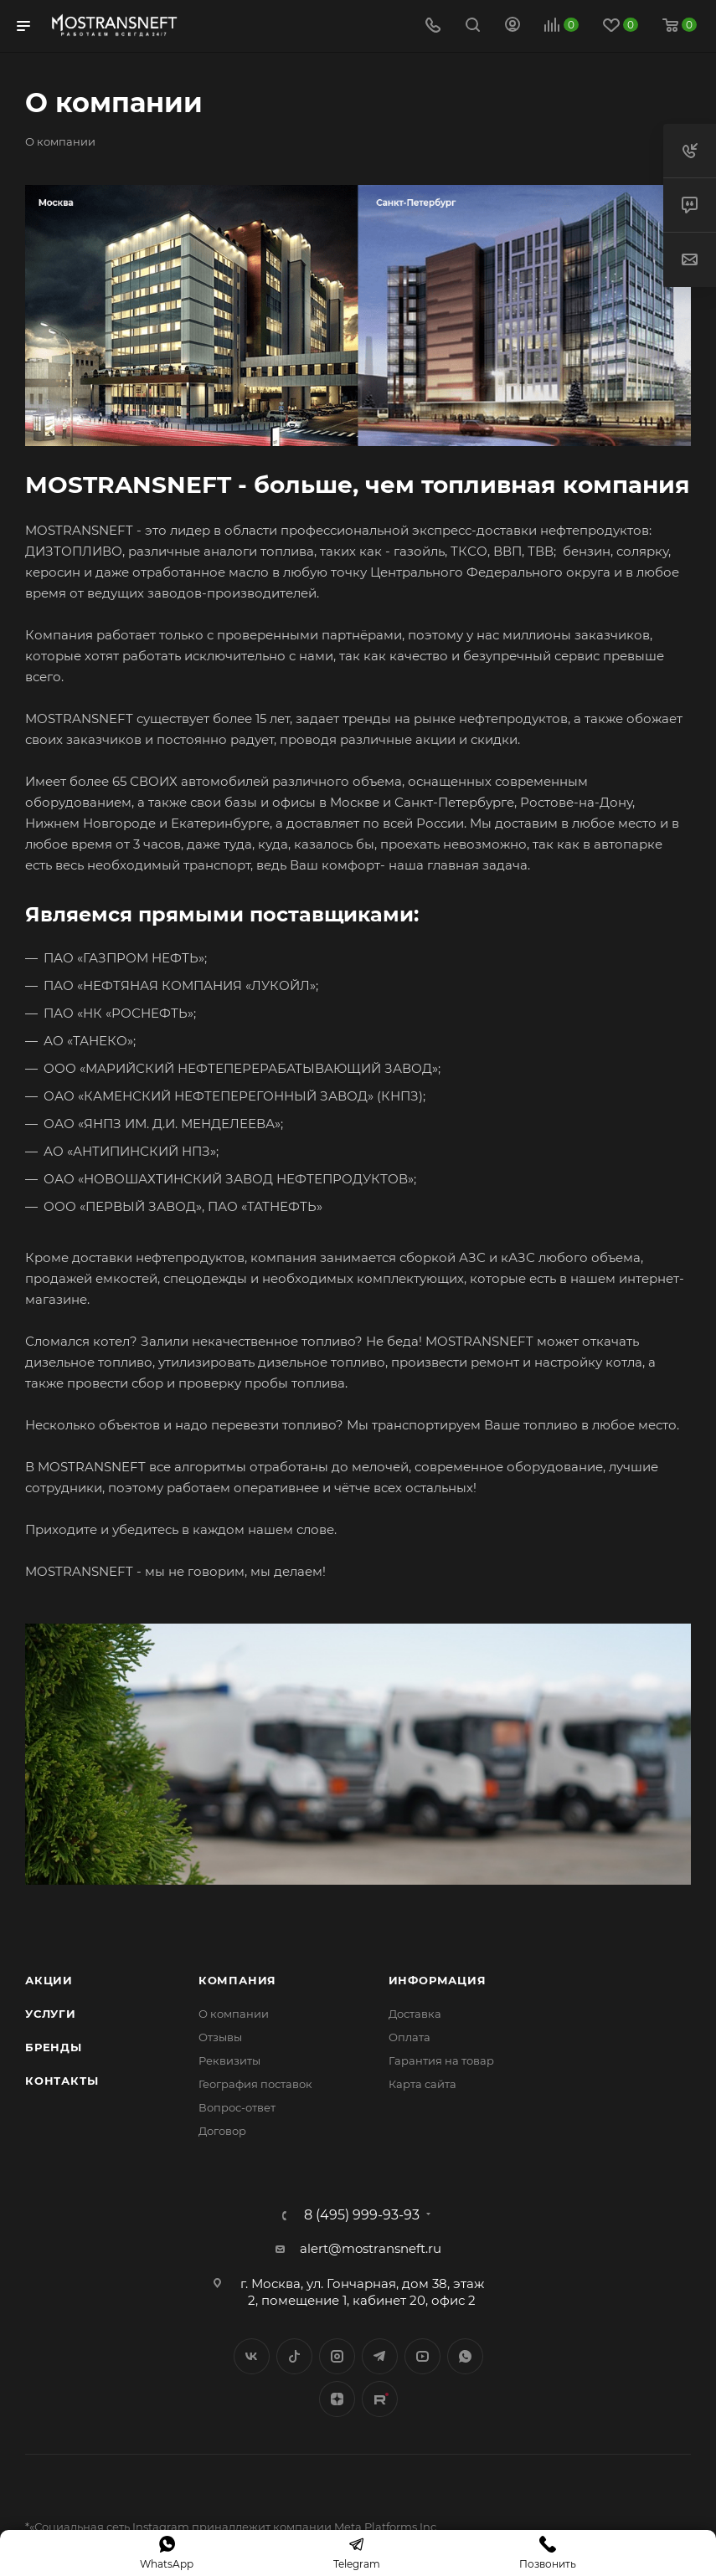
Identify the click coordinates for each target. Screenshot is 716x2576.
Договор (222, 2130)
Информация (438, 1980)
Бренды (53, 2047)
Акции (49, 1980)
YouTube (422, 2356)
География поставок (255, 2084)
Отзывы (220, 2037)
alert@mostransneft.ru (370, 2248)
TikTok (380, 2399)
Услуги (50, 2013)
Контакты (61, 2080)
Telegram (380, 2356)
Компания (237, 1980)
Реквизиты (229, 2060)
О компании (233, 2013)
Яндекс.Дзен (337, 2399)
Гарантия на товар (441, 2060)
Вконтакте (252, 2356)
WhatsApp (465, 2356)
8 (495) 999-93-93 (362, 2215)
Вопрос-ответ (237, 2107)
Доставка (415, 2013)
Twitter (294, 2356)
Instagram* (337, 2356)
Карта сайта (422, 2084)
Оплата (409, 2037)
